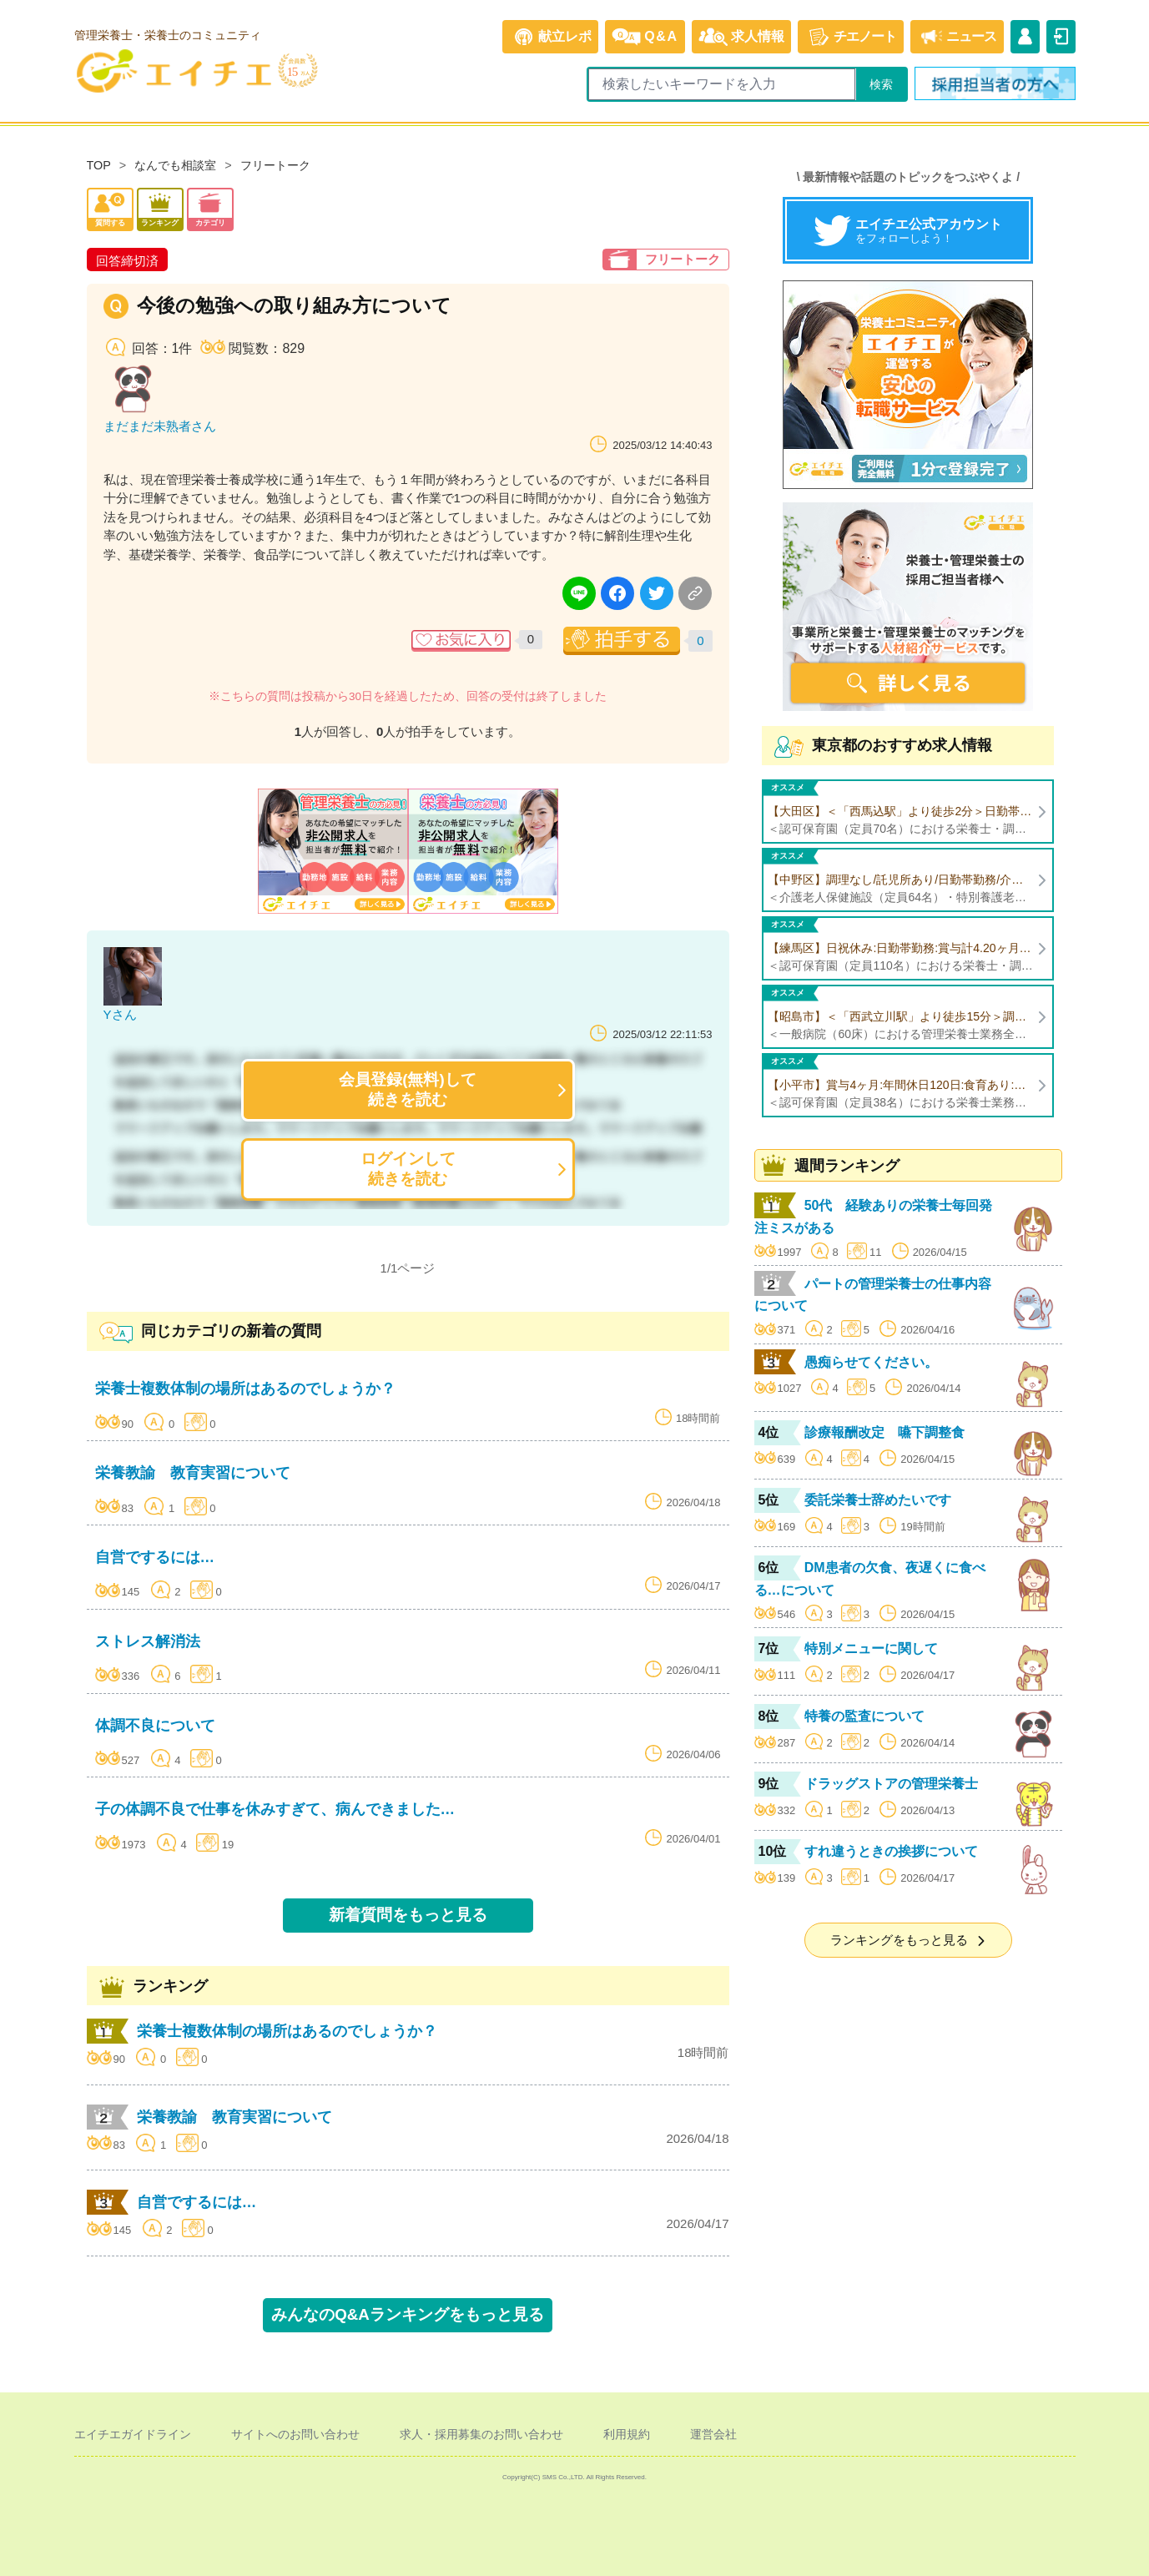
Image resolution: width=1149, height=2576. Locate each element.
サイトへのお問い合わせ (295, 2434)
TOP (99, 165)
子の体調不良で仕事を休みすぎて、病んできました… (275, 1809)
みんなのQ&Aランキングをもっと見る (407, 2314)
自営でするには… (155, 1557)
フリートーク (275, 165)
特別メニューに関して (871, 1648)
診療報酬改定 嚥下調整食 (884, 1432)
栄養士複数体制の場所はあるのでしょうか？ (245, 1388)
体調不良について (155, 1725)
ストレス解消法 (147, 1641)
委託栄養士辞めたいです (877, 1500)
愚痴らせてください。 (871, 1362)
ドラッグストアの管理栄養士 (891, 1784)
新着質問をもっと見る (408, 1914)
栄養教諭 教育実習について (192, 1472)
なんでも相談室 (175, 165)
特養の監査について (864, 1716)
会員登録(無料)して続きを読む (407, 1089)
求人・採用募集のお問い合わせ (481, 2434)
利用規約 (626, 2434)
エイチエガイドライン (132, 2434)
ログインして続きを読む (408, 1168)
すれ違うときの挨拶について (891, 1851)
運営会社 (713, 2434)
